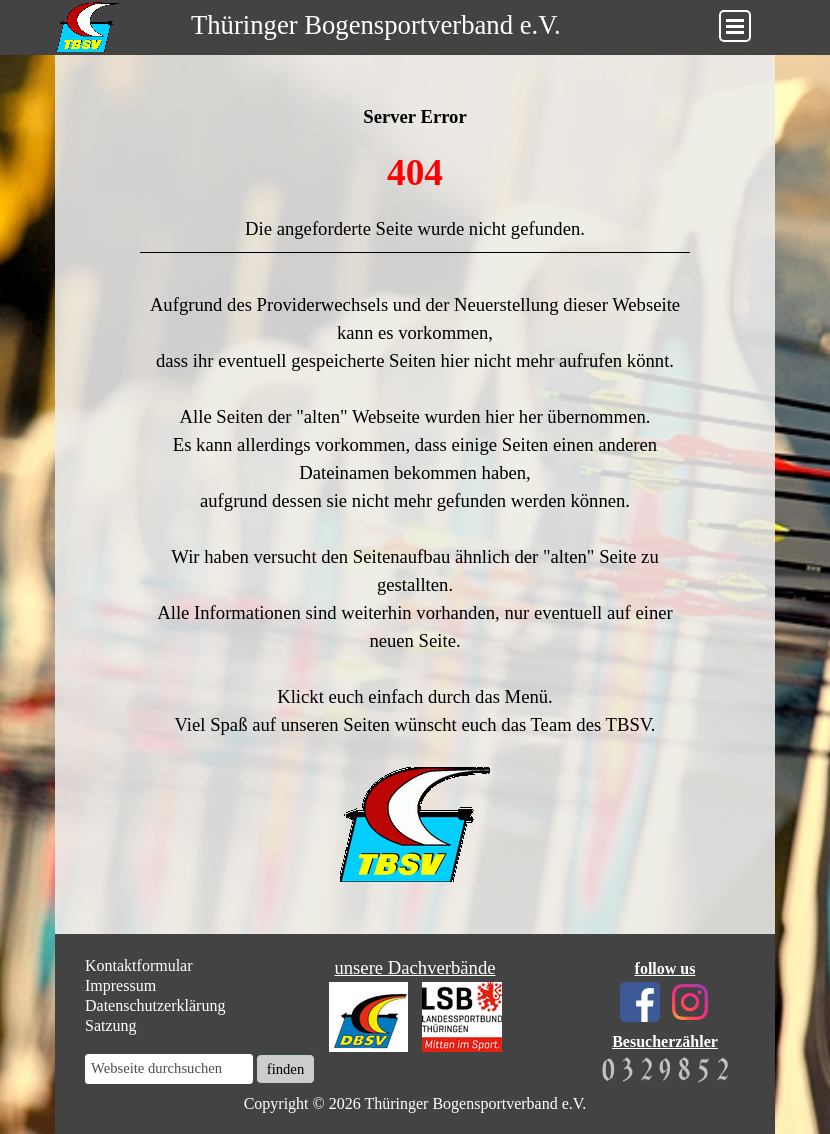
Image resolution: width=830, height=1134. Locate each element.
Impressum (120, 985)
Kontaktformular (139, 965)
